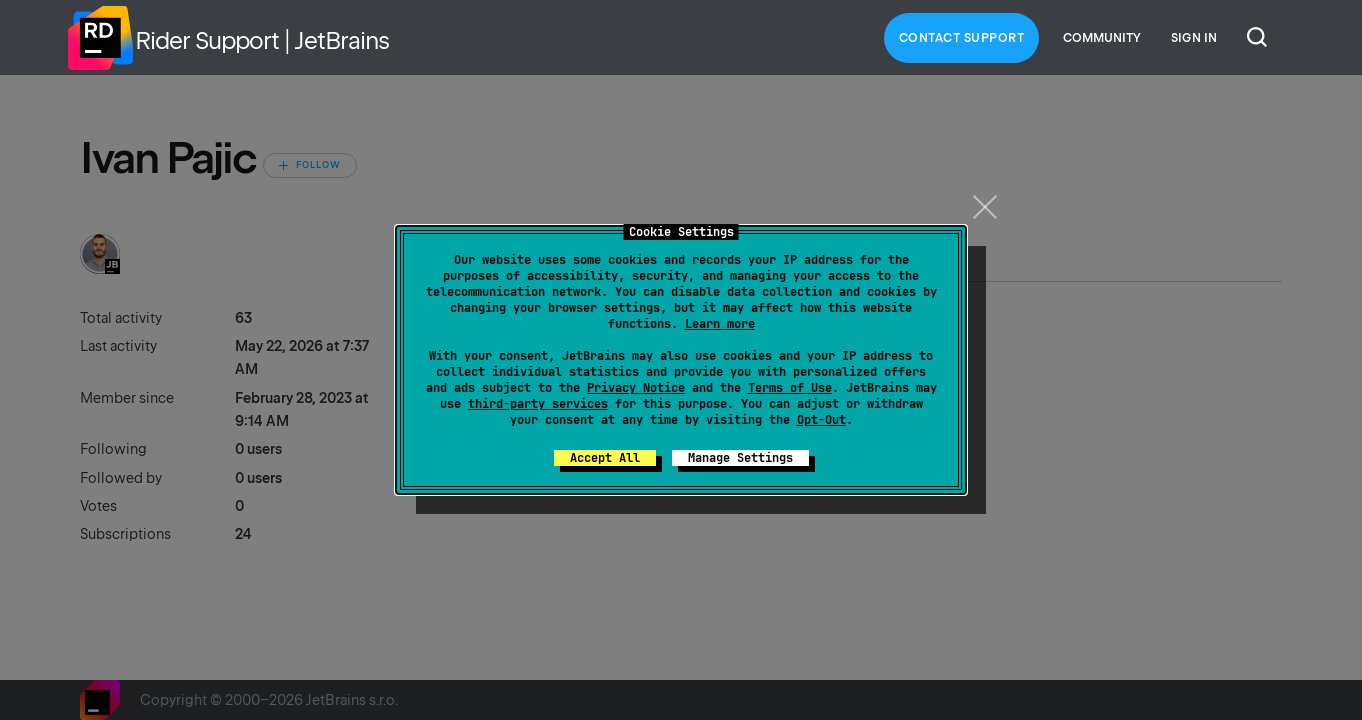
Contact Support (962, 38)
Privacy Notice (636, 388)
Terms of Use (790, 388)
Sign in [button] (1194, 38)
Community (1102, 38)
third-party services (538, 404)
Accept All (605, 458)
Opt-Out (821, 420)
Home (100, 38)
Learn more (720, 324)
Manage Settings (740, 458)
